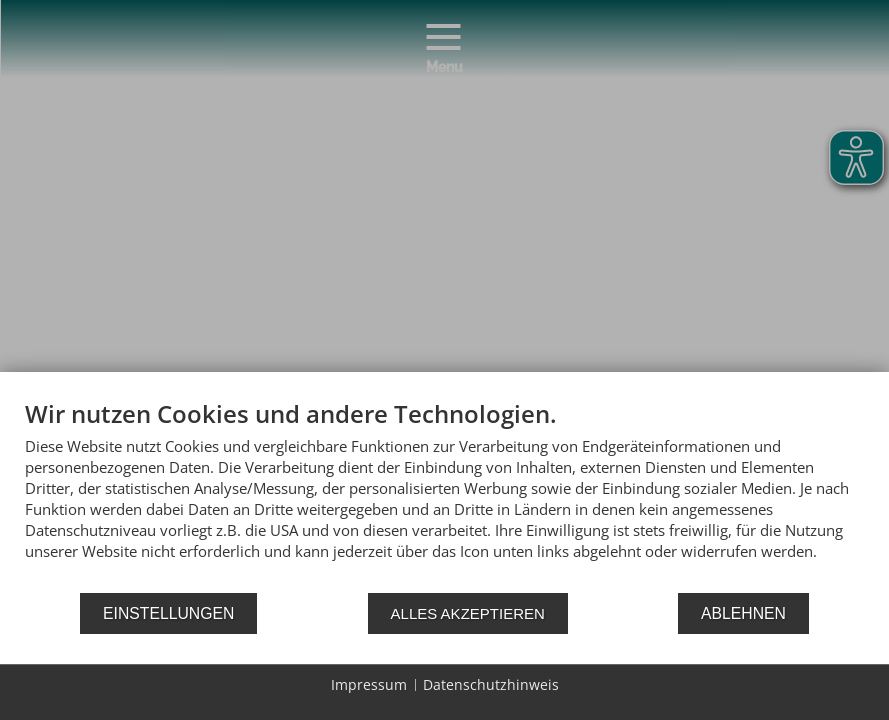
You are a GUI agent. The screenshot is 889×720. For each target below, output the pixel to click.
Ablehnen (743, 613)
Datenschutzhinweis (491, 684)
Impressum (369, 684)
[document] (444, 495)
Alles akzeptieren (468, 613)
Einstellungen (168, 613)
